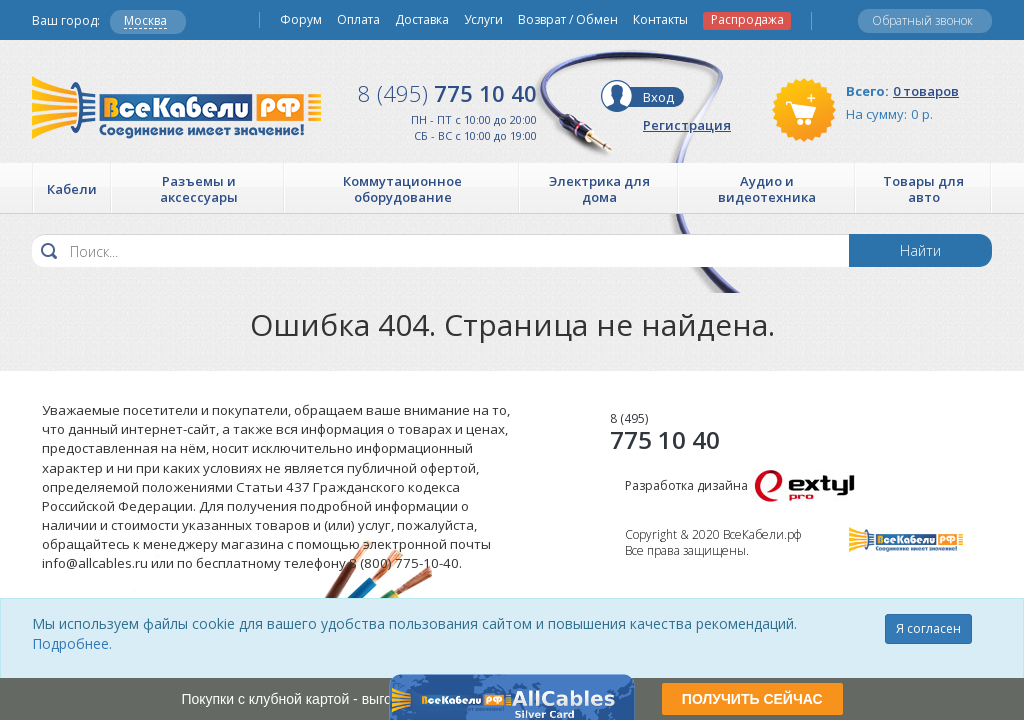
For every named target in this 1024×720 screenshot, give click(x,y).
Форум (301, 20)
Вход (658, 97)
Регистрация (687, 125)
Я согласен (928, 628)
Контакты (660, 20)
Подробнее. (72, 643)
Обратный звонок (922, 20)
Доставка (422, 20)
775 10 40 (447, 93)
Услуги (483, 20)
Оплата (358, 20)
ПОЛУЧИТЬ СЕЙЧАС (752, 699)
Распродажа (747, 20)
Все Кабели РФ (176, 107)
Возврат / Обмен (568, 20)
